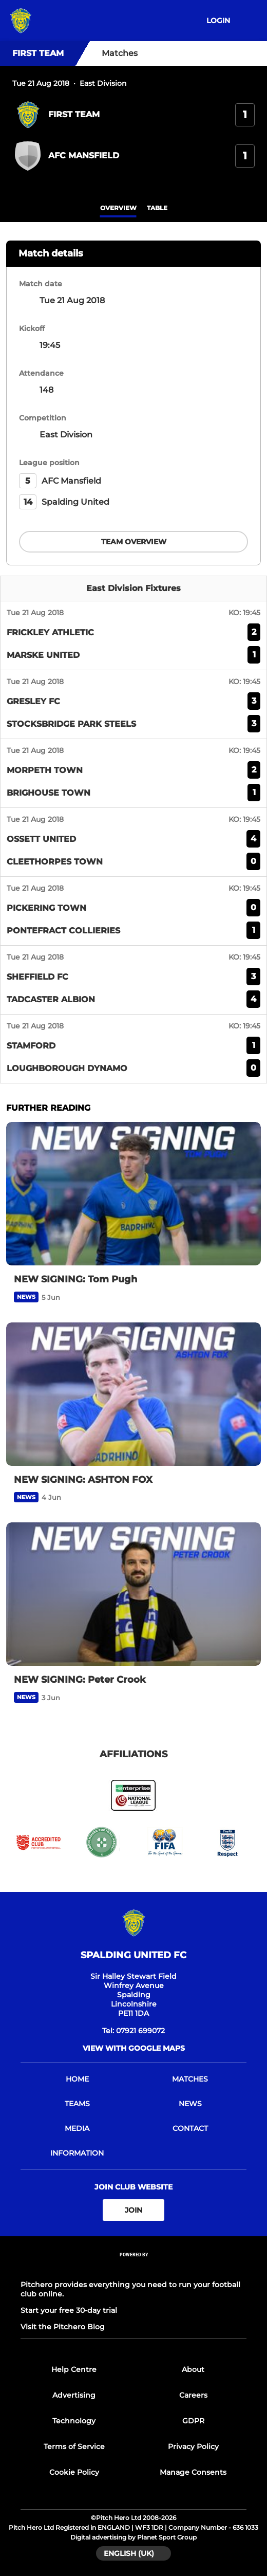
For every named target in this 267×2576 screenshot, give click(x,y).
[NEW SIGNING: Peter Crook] (133, 1594)
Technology (74, 2420)
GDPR (193, 2420)
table (157, 208)
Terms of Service (74, 2446)
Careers (193, 2395)
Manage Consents (193, 2472)
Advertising (74, 2395)
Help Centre (74, 2369)
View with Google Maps (134, 2048)
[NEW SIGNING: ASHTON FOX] (133, 1394)
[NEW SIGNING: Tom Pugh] (133, 1193)
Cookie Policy (74, 2472)
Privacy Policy (193, 2446)
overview (118, 208)
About (193, 2369)
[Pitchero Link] (133, 2268)
